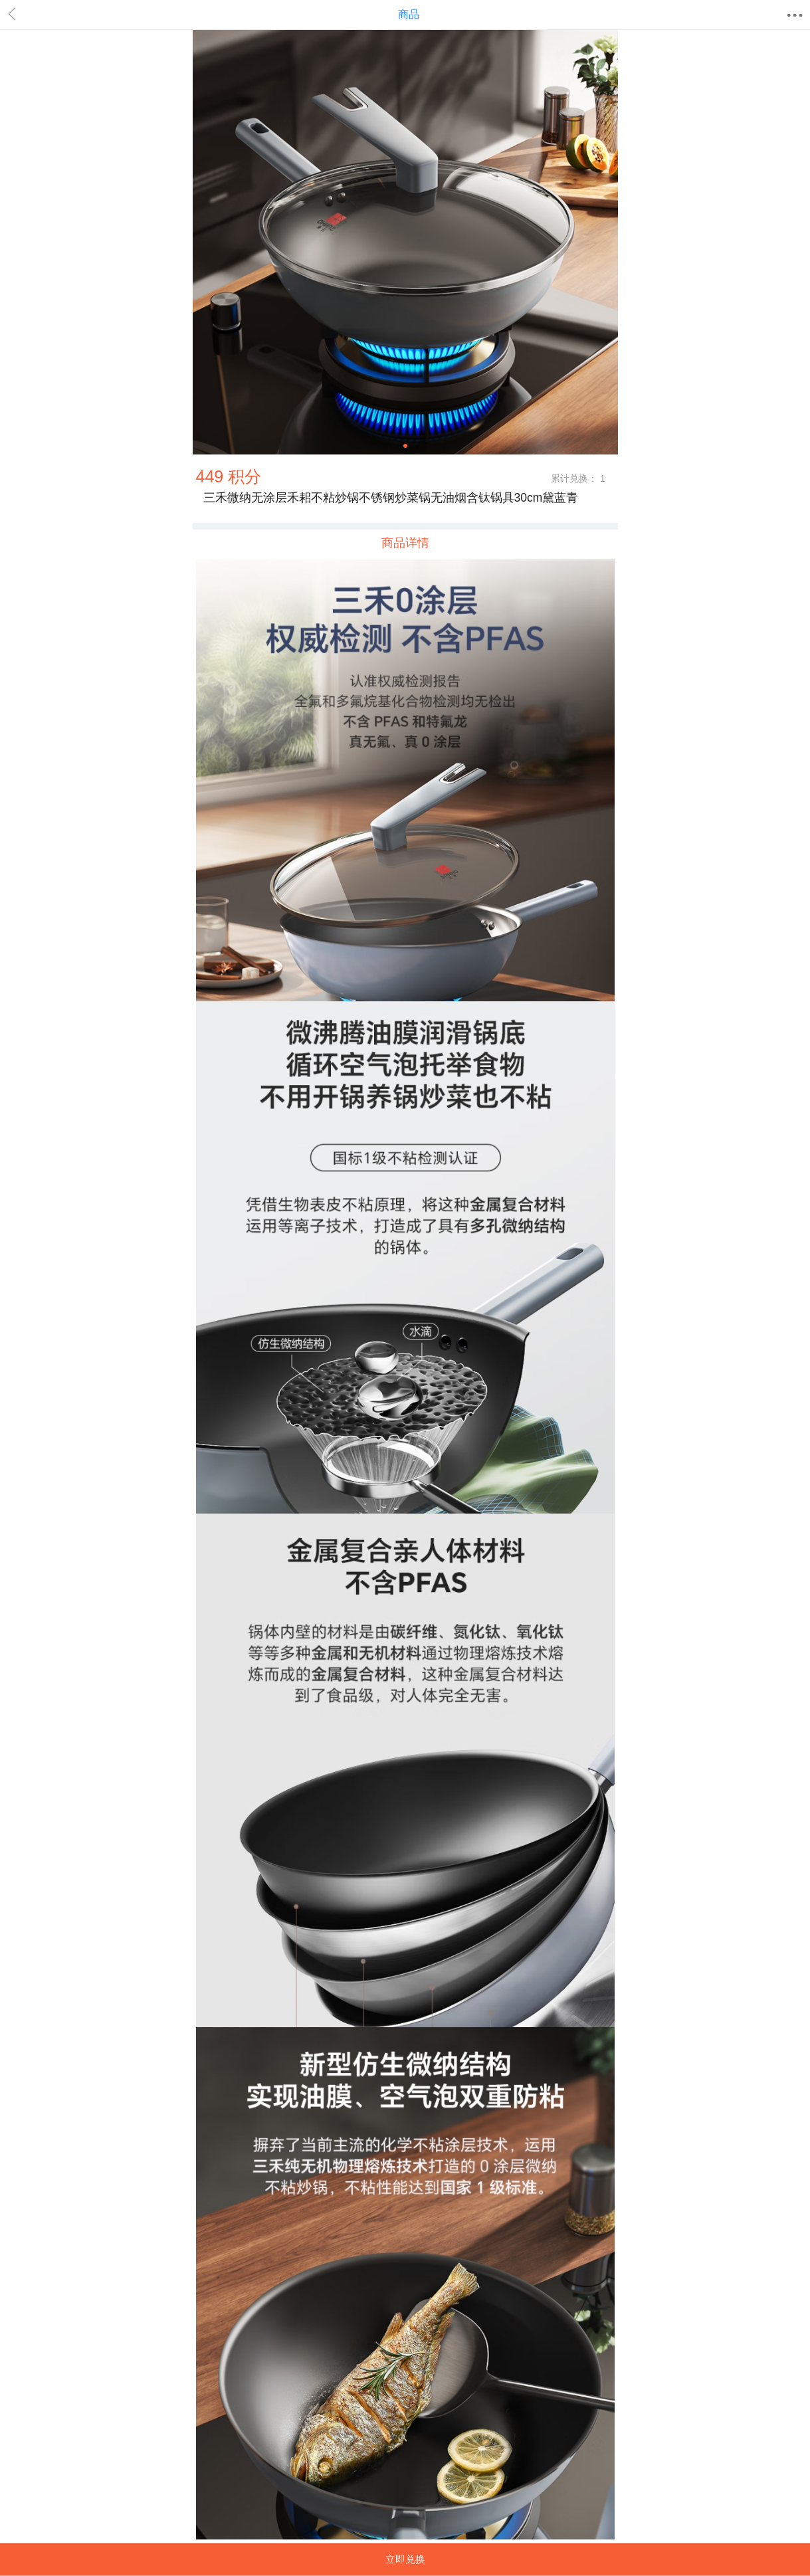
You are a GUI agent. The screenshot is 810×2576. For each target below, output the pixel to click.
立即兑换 (405, 2559)
